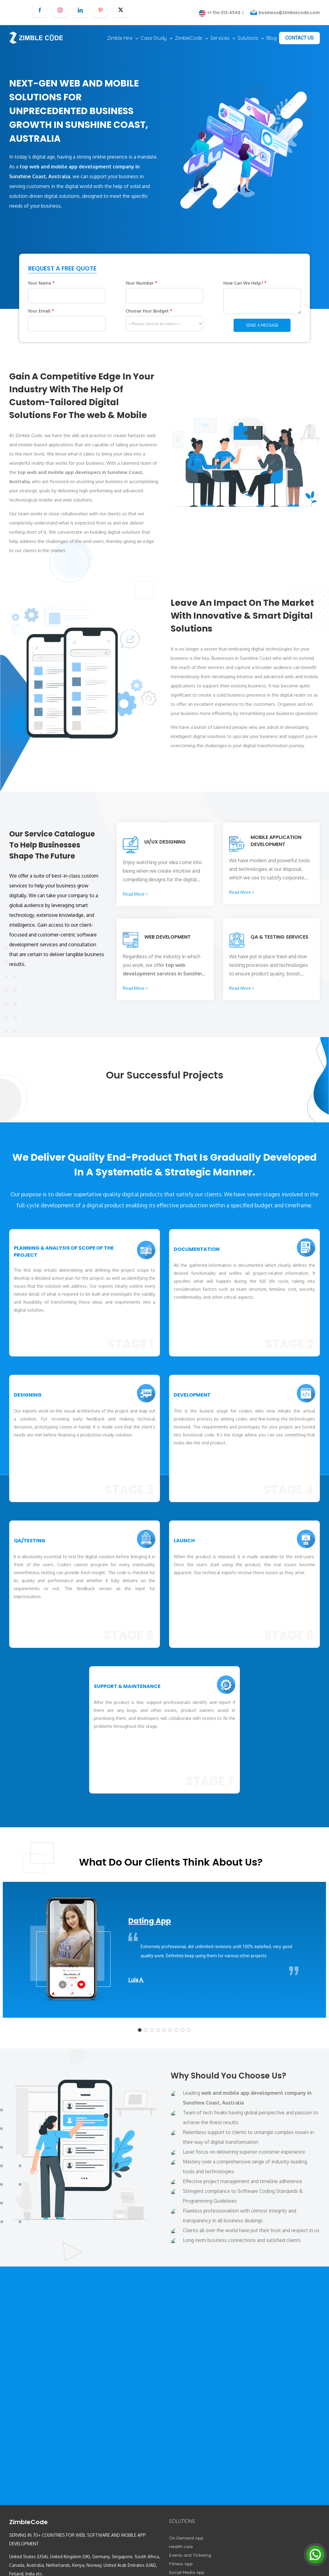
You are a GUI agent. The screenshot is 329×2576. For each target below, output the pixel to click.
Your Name (41, 283)
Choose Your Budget (149, 310)
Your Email (41, 310)
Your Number (141, 283)
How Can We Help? (245, 283)
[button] (140, 2030)
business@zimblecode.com (289, 12)
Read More (134, 894)
